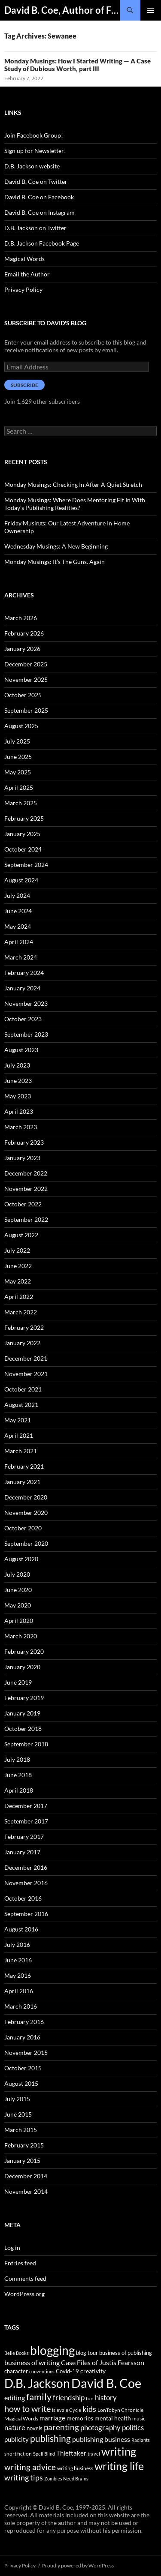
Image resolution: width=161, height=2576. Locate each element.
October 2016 (23, 1898)
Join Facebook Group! (33, 135)
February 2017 (24, 1836)
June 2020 (18, 1589)
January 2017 (22, 1852)
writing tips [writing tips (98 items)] (23, 2477)
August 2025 (21, 725)
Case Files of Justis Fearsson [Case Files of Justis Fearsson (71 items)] (102, 2362)
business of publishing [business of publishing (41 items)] (125, 2352)
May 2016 (17, 1975)
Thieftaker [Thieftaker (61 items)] (71, 2453)
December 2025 (25, 664)
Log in (12, 2247)
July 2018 (17, 1759)
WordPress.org (24, 2293)
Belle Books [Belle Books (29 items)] (16, 2353)
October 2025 (23, 695)
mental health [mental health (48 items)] (112, 2418)
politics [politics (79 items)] (133, 2427)
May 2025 (17, 772)
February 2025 (24, 818)
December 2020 (25, 1497)
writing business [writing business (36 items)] (75, 2468)
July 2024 (17, 895)
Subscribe (24, 385)
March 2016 (20, 2006)
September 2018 (26, 1744)
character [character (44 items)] (16, 2371)
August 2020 (21, 1558)
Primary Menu (150, 10)
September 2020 (26, 1543)
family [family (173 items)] (39, 2396)
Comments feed (25, 2278)
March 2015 (20, 2129)
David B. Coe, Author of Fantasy (62, 10)
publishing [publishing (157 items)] (50, 2438)
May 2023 (17, 1096)
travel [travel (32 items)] (94, 2453)
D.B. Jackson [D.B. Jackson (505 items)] (37, 2383)
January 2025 (22, 833)
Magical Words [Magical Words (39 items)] (21, 2418)
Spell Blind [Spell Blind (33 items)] (44, 2453)
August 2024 (21, 880)
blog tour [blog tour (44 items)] (87, 2352)
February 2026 (24, 633)
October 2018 (23, 1728)
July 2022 (17, 1250)
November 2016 (26, 1882)
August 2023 (21, 1049)
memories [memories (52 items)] (80, 2418)
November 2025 (26, 679)
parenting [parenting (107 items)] (61, 2427)
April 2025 (18, 787)
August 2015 (21, 2083)
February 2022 (24, 1327)
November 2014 (26, 2191)
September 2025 (26, 710)
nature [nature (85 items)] (14, 2427)
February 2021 (24, 1466)
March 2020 (20, 1636)
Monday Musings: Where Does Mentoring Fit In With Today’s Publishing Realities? (74, 503)
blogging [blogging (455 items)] (52, 2350)
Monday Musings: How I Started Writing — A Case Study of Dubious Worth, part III (77, 64)
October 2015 (23, 2068)
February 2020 (24, 1651)
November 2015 (26, 2052)
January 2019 (22, 1713)
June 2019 (18, 1682)
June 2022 (18, 1265)
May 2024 (17, 926)
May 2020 (17, 1605)
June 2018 (18, 1774)
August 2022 (21, 1235)
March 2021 (20, 1450)
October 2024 (23, 849)
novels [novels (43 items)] (35, 2428)
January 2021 (22, 1481)
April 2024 (18, 941)
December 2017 (25, 1805)
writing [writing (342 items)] (118, 2451)
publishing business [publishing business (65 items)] (101, 2439)
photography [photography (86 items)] (100, 2427)
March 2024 (20, 957)
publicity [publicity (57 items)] (16, 2439)
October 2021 (23, 1389)
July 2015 (17, 2098)
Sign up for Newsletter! (35, 150)
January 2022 (22, 1342)
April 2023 (18, 1111)
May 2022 (17, 1281)
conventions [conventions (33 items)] (42, 2371)
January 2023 (22, 1157)
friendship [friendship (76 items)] (69, 2397)
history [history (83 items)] (106, 2397)
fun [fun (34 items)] (90, 2398)
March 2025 (20, 803)
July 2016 (17, 1944)
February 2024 (24, 972)
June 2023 (18, 1080)
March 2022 (20, 1312)
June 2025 (18, 756)
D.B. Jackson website (32, 166)
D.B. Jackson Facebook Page (41, 243)
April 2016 (18, 1990)
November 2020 (26, 1512)
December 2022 (25, 1173)
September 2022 (26, 1219)
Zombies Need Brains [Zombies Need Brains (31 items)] (66, 2478)
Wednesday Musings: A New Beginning (56, 546)
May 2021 (17, 1420)
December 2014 (25, 2176)
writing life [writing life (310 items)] (119, 2465)
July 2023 (17, 1065)
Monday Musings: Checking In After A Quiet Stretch (73, 484)
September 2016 (26, 1913)
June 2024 (18, 911)
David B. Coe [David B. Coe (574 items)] (106, 2382)
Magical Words (24, 258)
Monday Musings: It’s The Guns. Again (54, 561)
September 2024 (26, 864)
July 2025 (17, 741)
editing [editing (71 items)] (14, 2397)
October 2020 (23, 1528)
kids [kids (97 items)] (89, 2409)
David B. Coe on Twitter (35, 181)
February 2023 (24, 1142)
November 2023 (26, 1003)
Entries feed (20, 2263)
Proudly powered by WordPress (78, 2565)
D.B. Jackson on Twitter (35, 227)
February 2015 (24, 2145)
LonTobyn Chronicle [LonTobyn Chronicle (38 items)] (120, 2410)
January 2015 (22, 2160)
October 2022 (23, 1204)
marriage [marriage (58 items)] (52, 2418)
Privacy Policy (23, 289)
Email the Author (27, 274)
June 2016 (18, 1960)
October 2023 (23, 1019)
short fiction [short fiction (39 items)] (18, 2453)
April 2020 (18, 1620)
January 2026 (22, 648)
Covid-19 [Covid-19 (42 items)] (67, 2371)
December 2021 (25, 1358)
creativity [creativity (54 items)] (93, 2371)
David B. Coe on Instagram (39, 212)
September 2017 (26, 1821)
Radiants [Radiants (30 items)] (140, 2440)
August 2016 (21, 1929)
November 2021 (26, 1373)
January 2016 (22, 2037)
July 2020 (17, 1574)
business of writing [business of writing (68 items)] (32, 2362)
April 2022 (18, 1296)
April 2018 (18, 1790)
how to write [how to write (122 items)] (27, 2409)
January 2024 (22, 988)
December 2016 (25, 1867)
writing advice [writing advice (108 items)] (30, 2467)
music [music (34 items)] (139, 2418)
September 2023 (26, 1034)
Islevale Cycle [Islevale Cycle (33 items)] (66, 2410)
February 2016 (24, 2021)
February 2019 (24, 1697)
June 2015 (18, 2114)
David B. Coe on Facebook (39, 197)
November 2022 (26, 1188)
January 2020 (22, 1666)
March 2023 (20, 1127)
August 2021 (21, 1404)
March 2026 (20, 617)
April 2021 (18, 1435)
